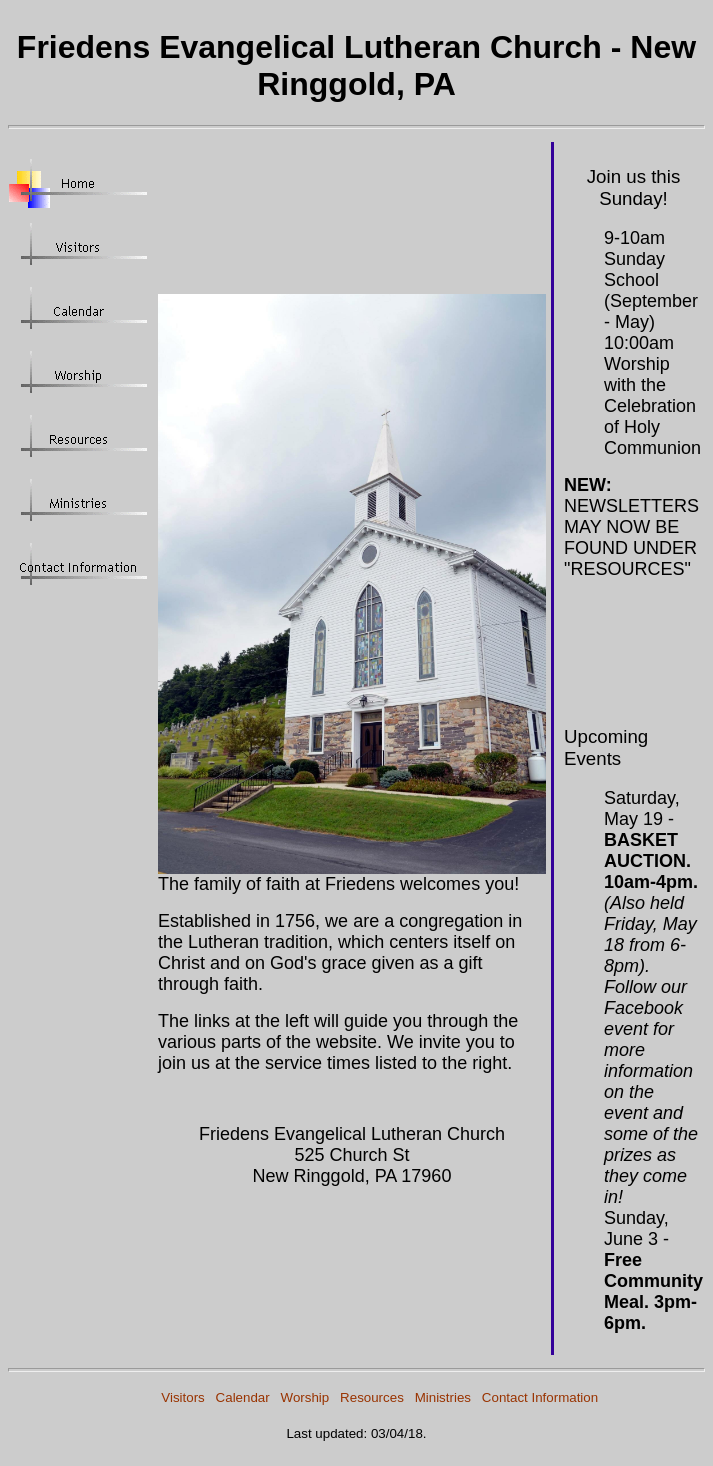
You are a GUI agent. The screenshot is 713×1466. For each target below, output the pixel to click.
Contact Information (540, 1397)
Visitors (182, 1397)
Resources (372, 1397)
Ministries (443, 1397)
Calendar (243, 1397)
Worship (305, 1397)
